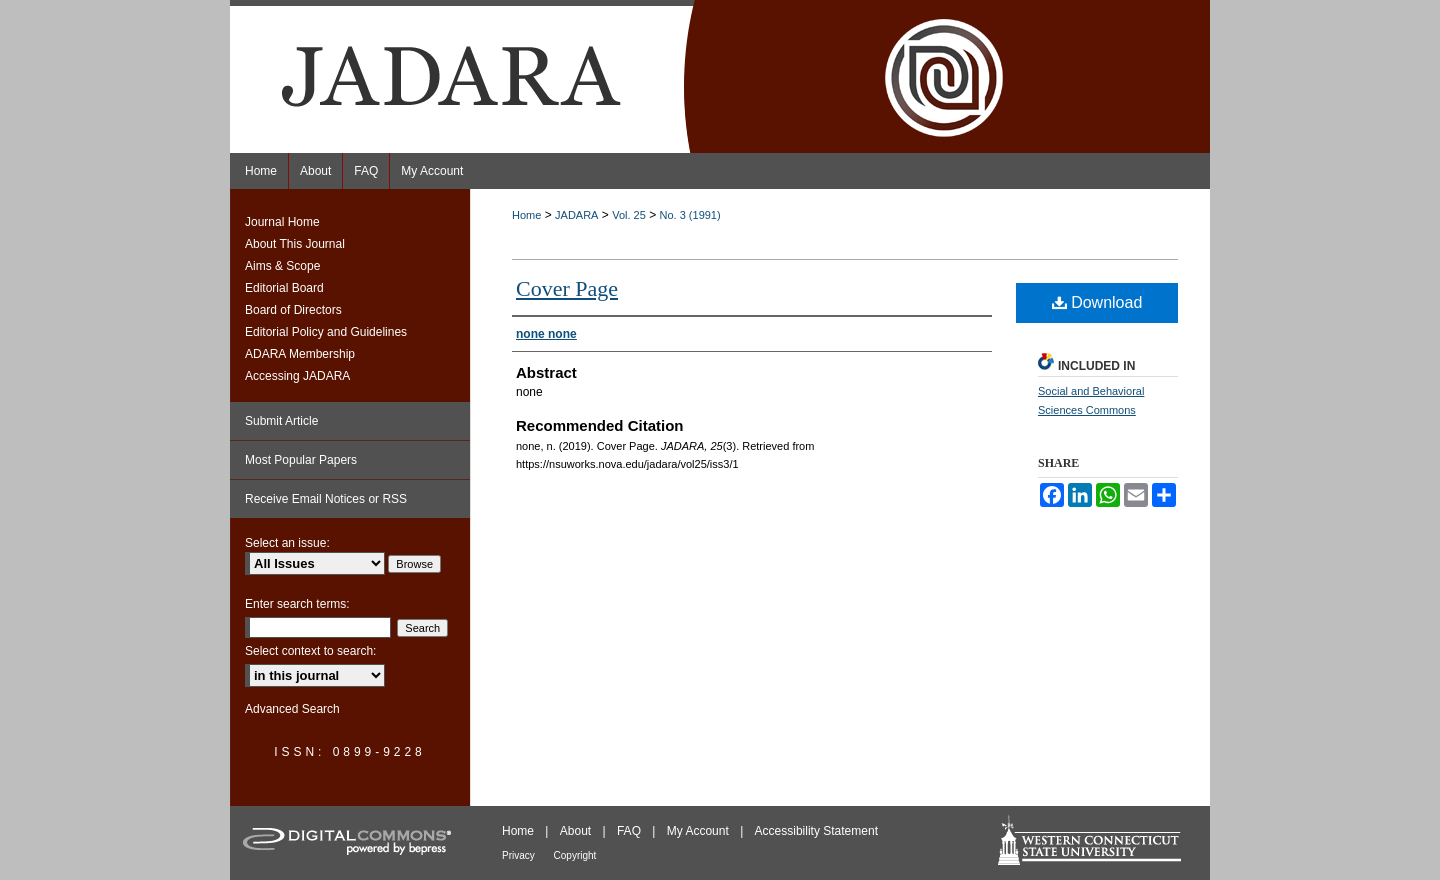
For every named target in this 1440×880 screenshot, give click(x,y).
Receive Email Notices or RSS (326, 499)
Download (1097, 302)
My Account (699, 831)
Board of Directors (293, 310)
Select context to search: (310, 651)
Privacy (520, 855)
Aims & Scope (282, 266)
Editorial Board (284, 288)
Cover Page (567, 288)
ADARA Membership (300, 354)
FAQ (630, 831)
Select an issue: (287, 543)
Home (526, 215)
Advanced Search (292, 709)
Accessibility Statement (816, 831)
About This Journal (295, 244)
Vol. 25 (629, 215)
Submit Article (281, 421)
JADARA (576, 215)
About (577, 831)
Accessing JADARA (297, 376)
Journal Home (282, 222)
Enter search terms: (297, 604)
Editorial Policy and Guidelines (326, 332)
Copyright (575, 855)
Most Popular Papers (301, 460)
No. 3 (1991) (690, 215)
